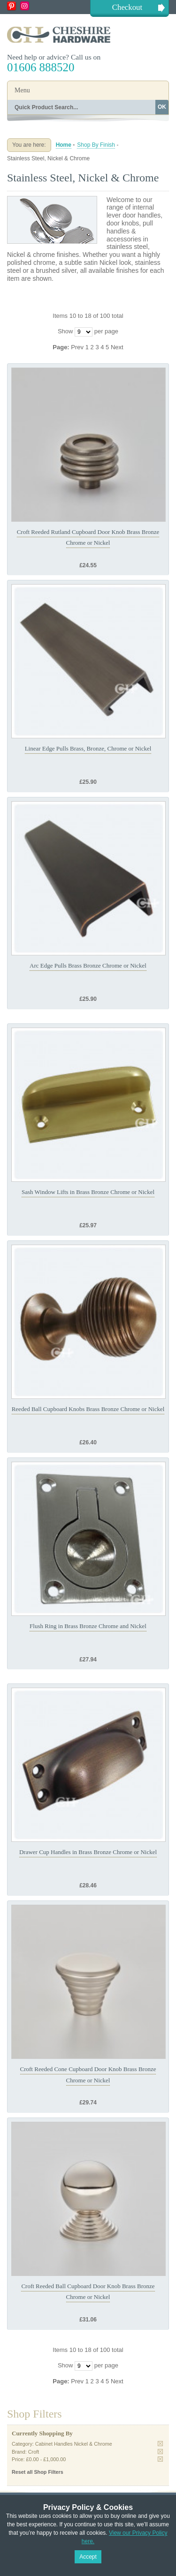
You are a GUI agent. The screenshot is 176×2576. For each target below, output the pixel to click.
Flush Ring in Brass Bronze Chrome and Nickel (88, 1626)
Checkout (127, 7)
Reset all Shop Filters (37, 2472)
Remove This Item (160, 2443)
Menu (22, 90)
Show (65, 331)
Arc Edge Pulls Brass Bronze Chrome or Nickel (88, 965)
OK (162, 107)
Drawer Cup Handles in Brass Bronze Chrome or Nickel (88, 1851)
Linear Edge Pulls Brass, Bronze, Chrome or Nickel (88, 748)
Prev (78, 347)
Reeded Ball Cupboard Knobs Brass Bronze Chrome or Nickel (88, 1408)
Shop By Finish (96, 145)
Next (117, 347)
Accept (88, 2556)
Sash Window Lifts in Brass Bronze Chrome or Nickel (88, 1191)
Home (63, 145)
